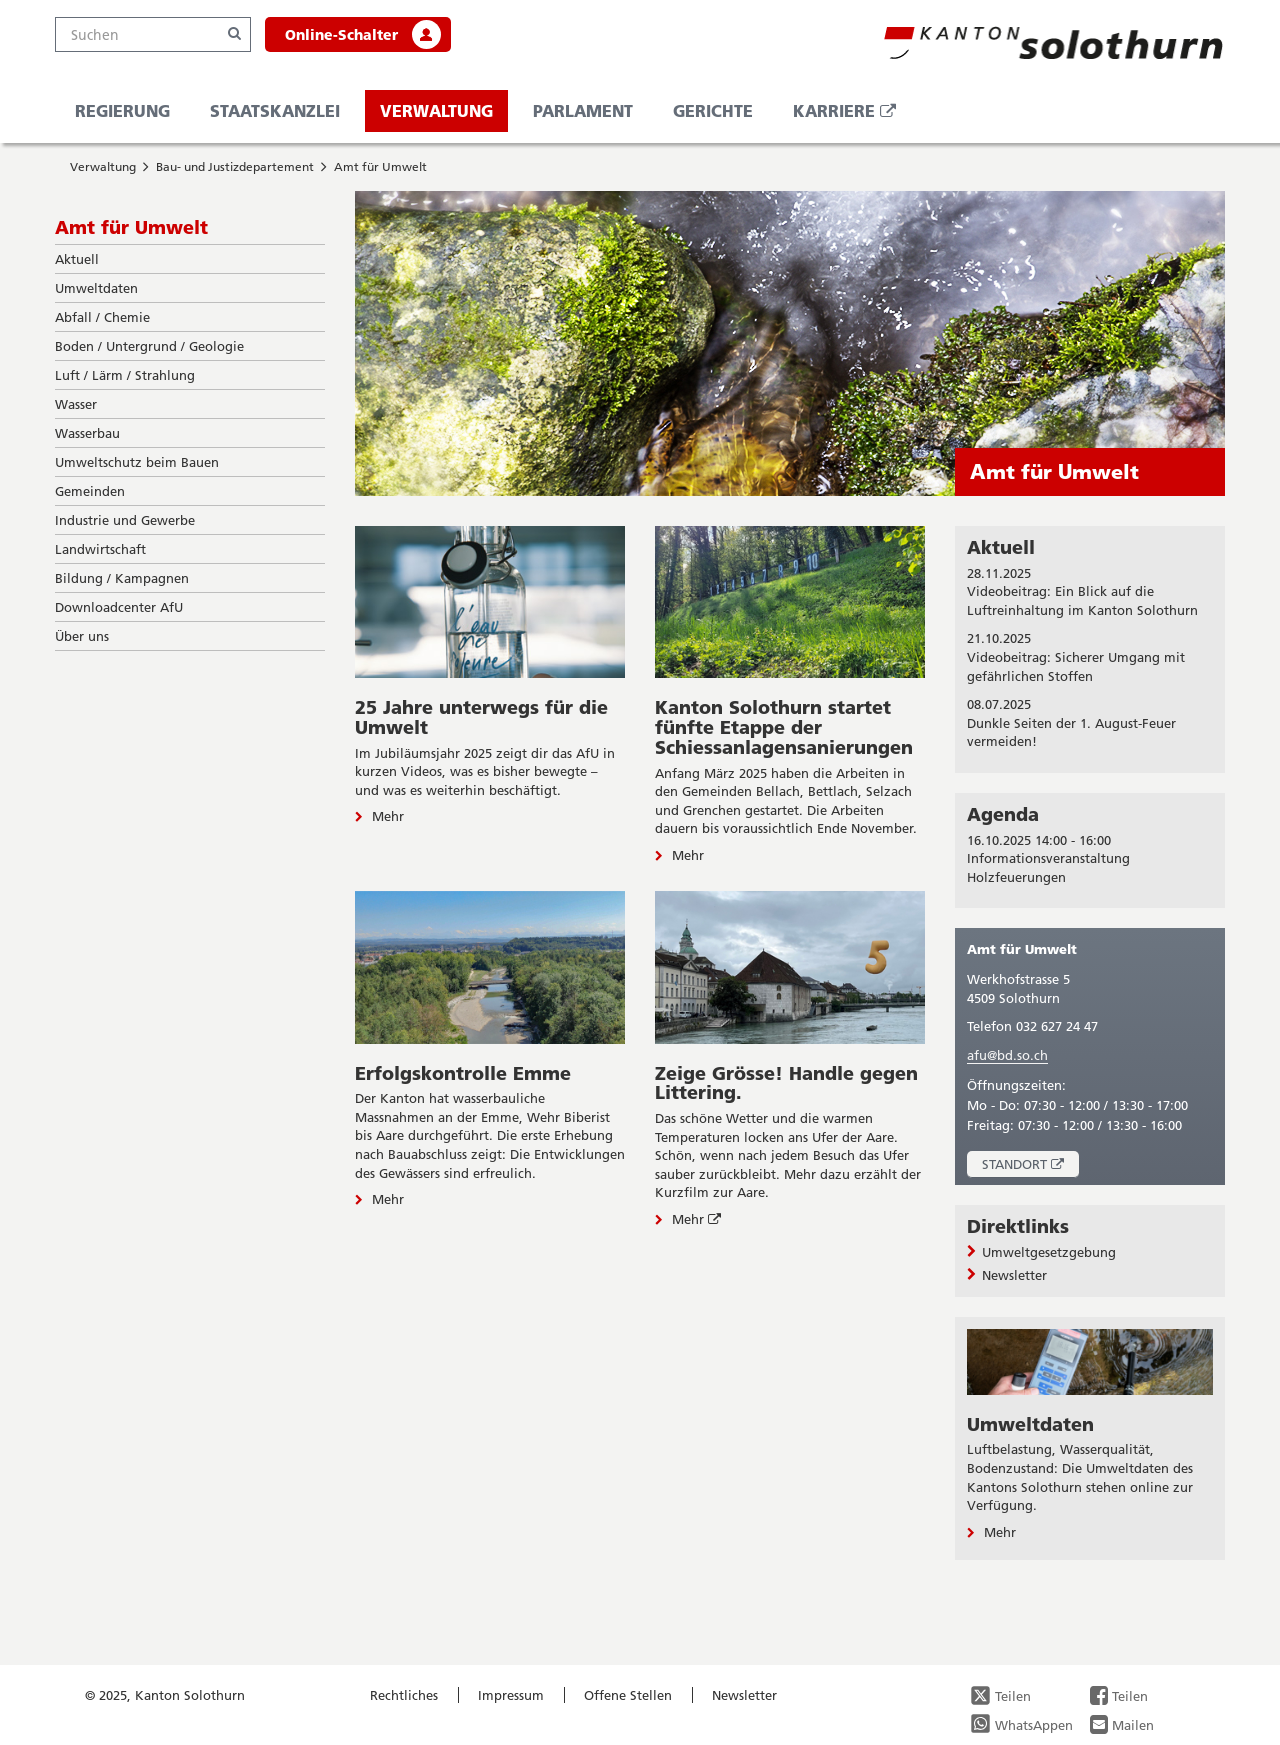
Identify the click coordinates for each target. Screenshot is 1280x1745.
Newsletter (744, 1695)
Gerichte (713, 110)
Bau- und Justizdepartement (235, 166)
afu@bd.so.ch (1007, 1055)
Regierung (122, 110)
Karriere (852, 115)
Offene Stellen (628, 1695)
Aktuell (1001, 547)
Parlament (583, 110)
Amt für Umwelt (380, 166)
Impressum (511, 1695)
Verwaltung (436, 110)
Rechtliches (404, 1695)
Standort (1030, 1166)
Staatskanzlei (275, 110)
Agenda (1003, 814)
